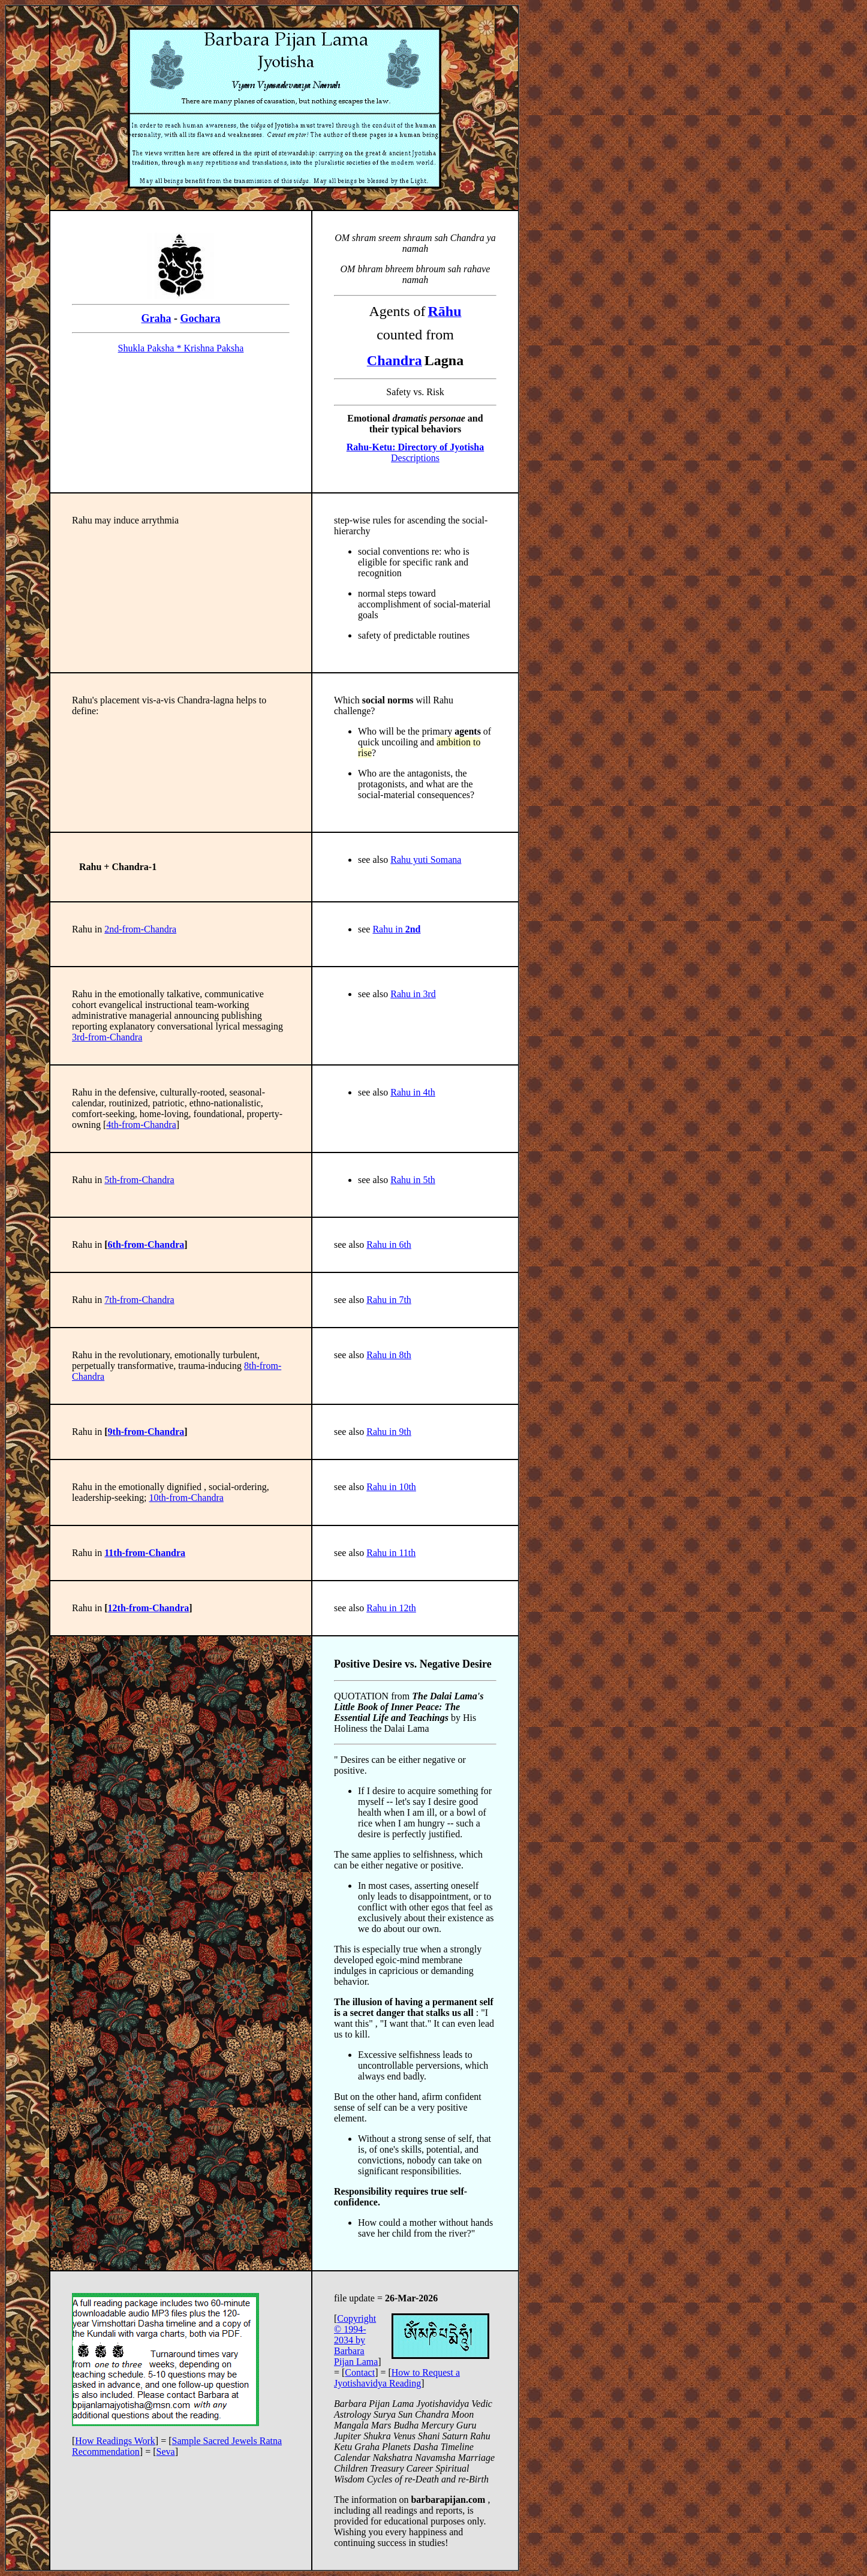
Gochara (200, 318)
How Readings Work (115, 2441)
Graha (156, 318)
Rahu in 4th (412, 1092)
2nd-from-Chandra (140, 929)
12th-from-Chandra (148, 1608)
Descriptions (415, 452)
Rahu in (396, 929)
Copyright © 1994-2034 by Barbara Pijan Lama (356, 2340)
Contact (360, 2372)
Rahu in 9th (388, 1432)
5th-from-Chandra (139, 1180)
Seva (165, 2451)
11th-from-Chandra (144, 1553)
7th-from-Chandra (139, 1300)
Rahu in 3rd (413, 994)
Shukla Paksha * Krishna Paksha (181, 348)
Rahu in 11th (391, 1553)
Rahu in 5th (412, 1180)
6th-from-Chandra (146, 1244)
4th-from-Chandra (141, 1125)
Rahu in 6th (388, 1244)
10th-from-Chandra (186, 1497)
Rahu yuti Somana (425, 859)
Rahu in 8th (388, 1355)
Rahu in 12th (391, 1608)
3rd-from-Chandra (107, 1037)
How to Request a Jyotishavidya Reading (397, 2377)
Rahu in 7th (388, 1300)
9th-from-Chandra (146, 1432)
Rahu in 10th (391, 1487)
